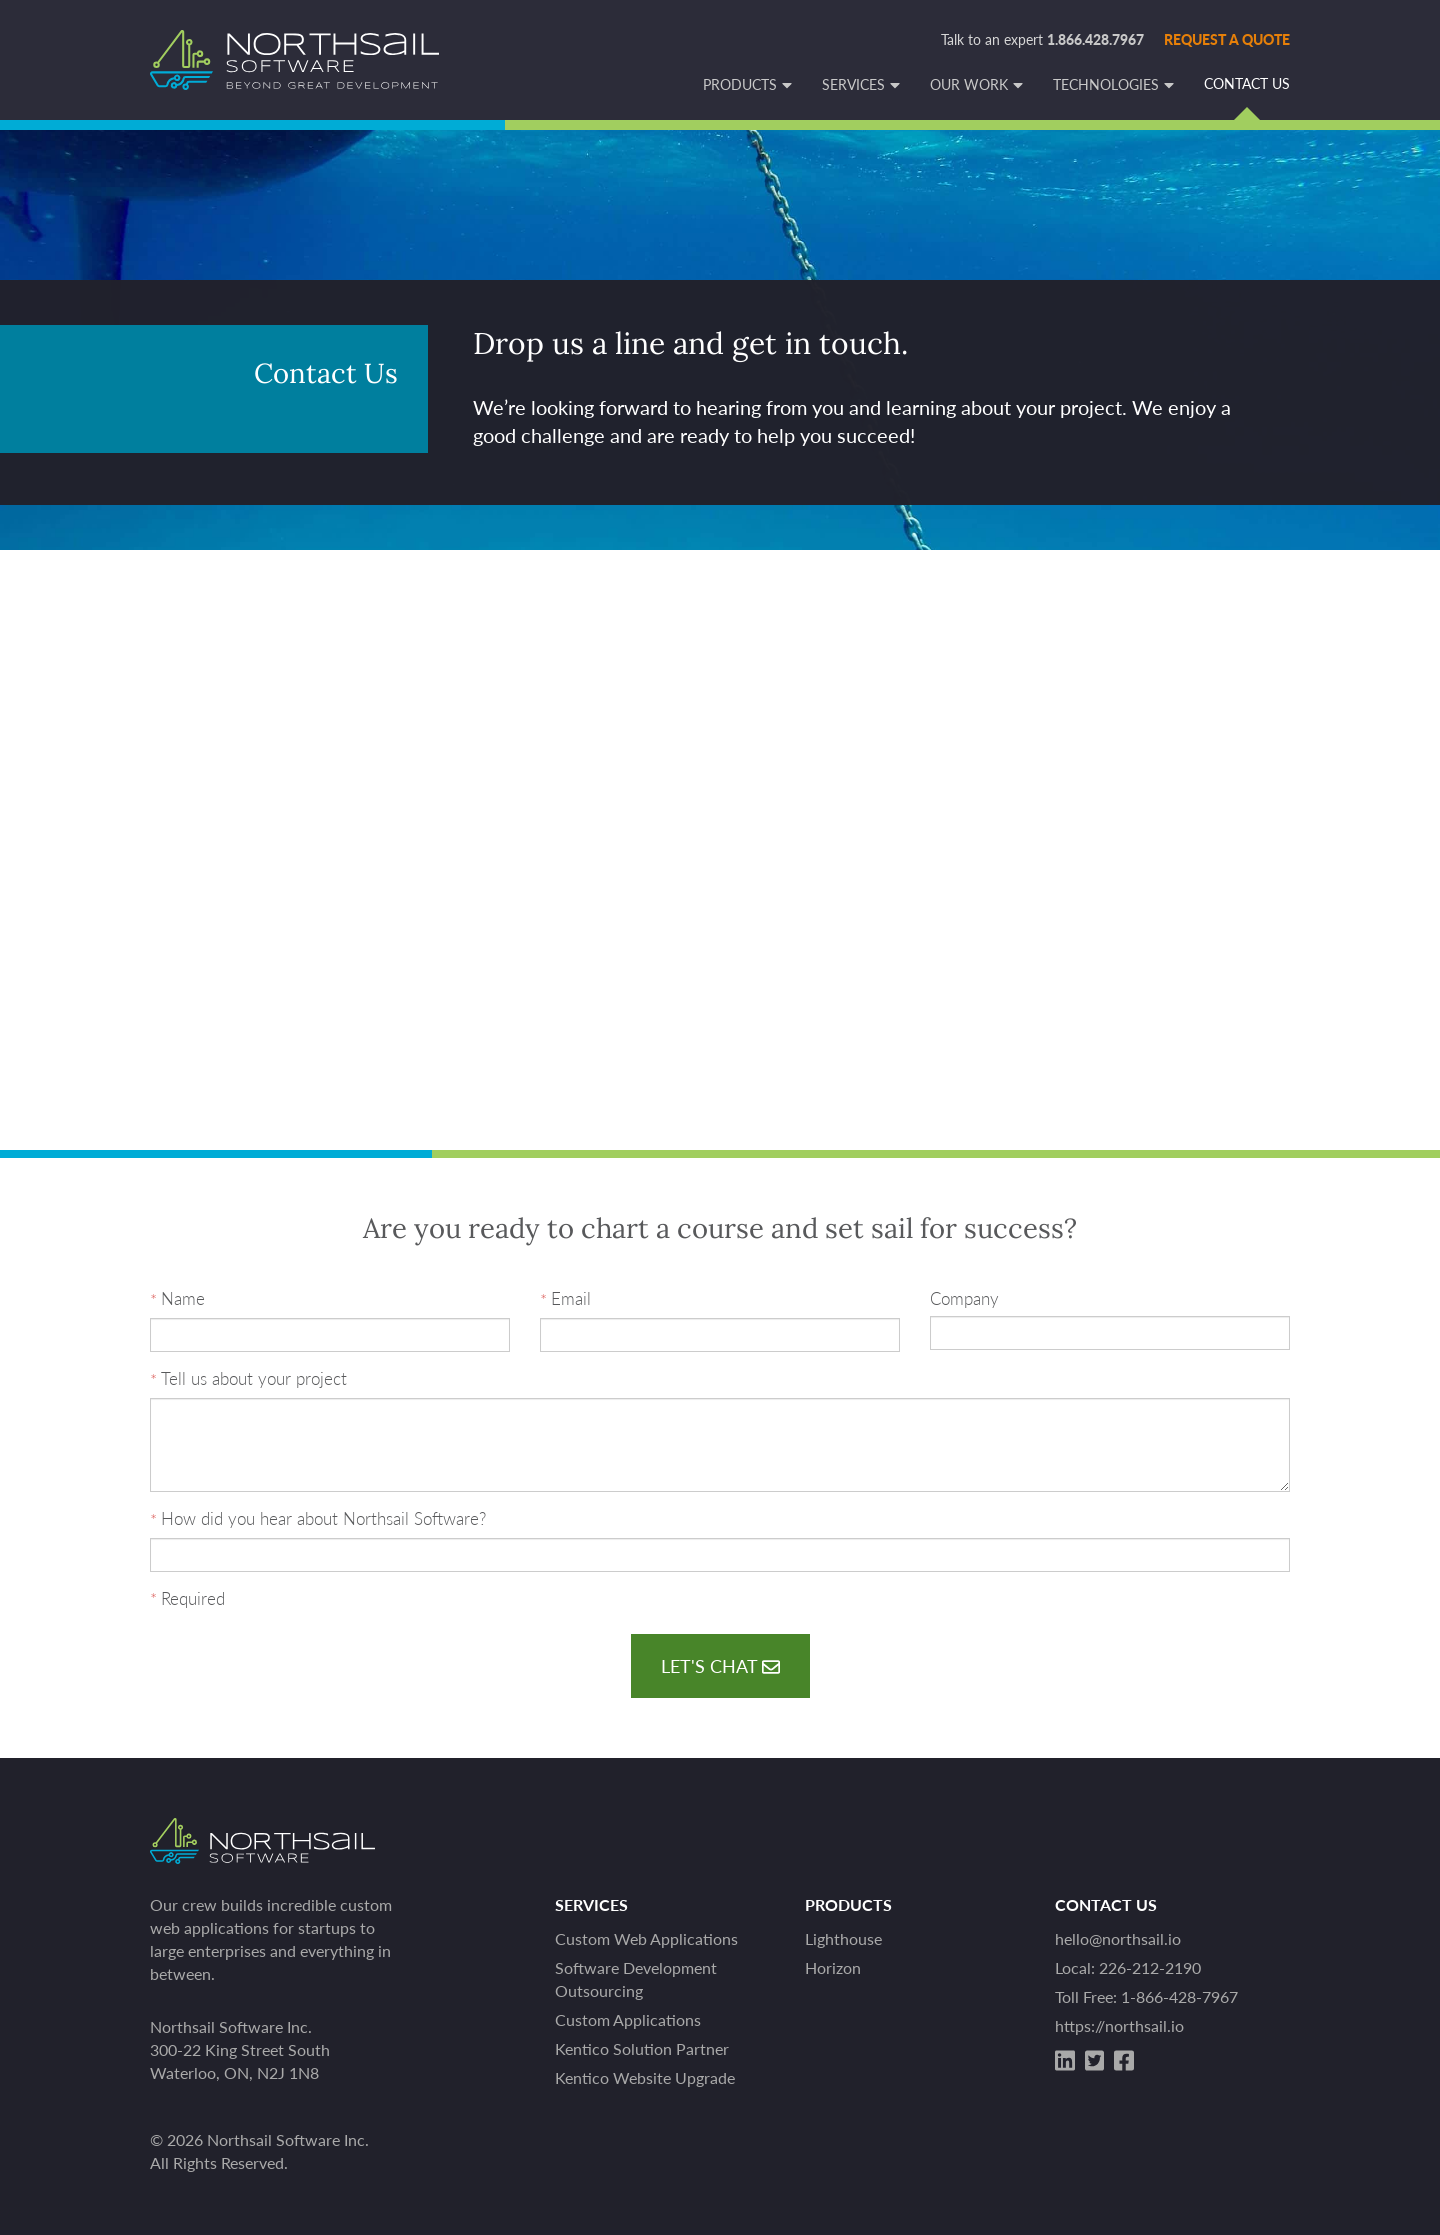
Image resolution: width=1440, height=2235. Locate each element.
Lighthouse (843, 1938)
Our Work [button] (969, 85)
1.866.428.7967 (1095, 39)
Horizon (833, 1967)
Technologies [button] (1106, 85)
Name (183, 1298)
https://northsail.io (1119, 2025)
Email (571, 1298)
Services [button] (853, 85)
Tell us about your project (254, 1378)
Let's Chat (720, 1666)
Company (964, 1298)
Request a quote (1227, 39)
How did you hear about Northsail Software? (323, 1518)
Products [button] (740, 85)
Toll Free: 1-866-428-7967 (1146, 1996)
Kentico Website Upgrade (645, 2077)
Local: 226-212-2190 (1128, 1967)
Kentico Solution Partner (642, 2048)
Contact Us (1247, 84)
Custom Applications (628, 2019)
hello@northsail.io (1118, 1938)
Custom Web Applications (646, 1938)
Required (193, 1598)
